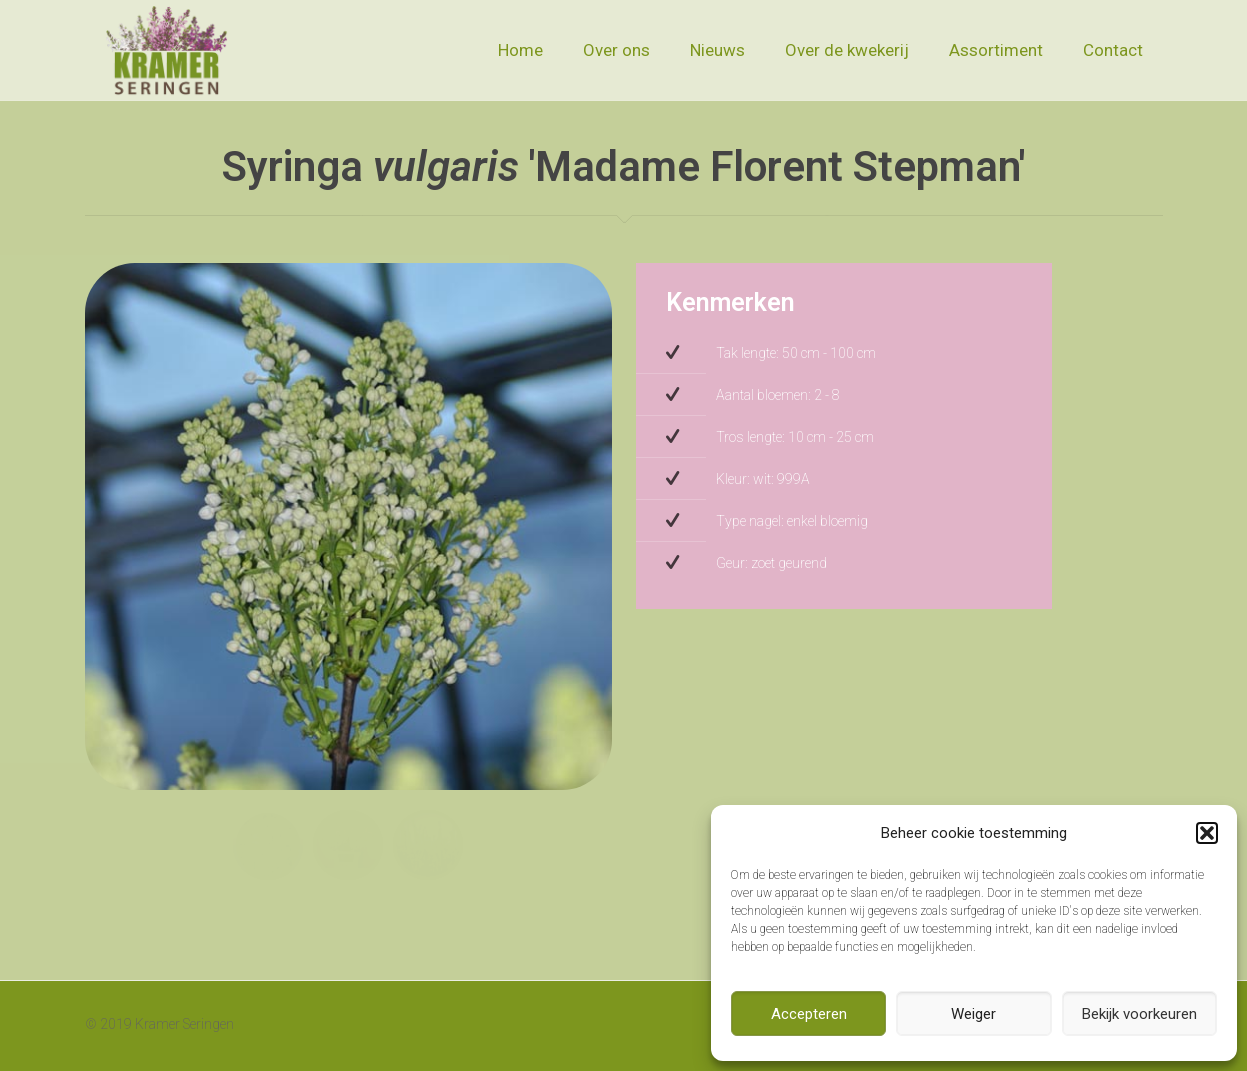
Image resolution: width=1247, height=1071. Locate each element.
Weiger (973, 1014)
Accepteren (809, 1014)
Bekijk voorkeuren (1139, 1014)
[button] (1207, 833)
